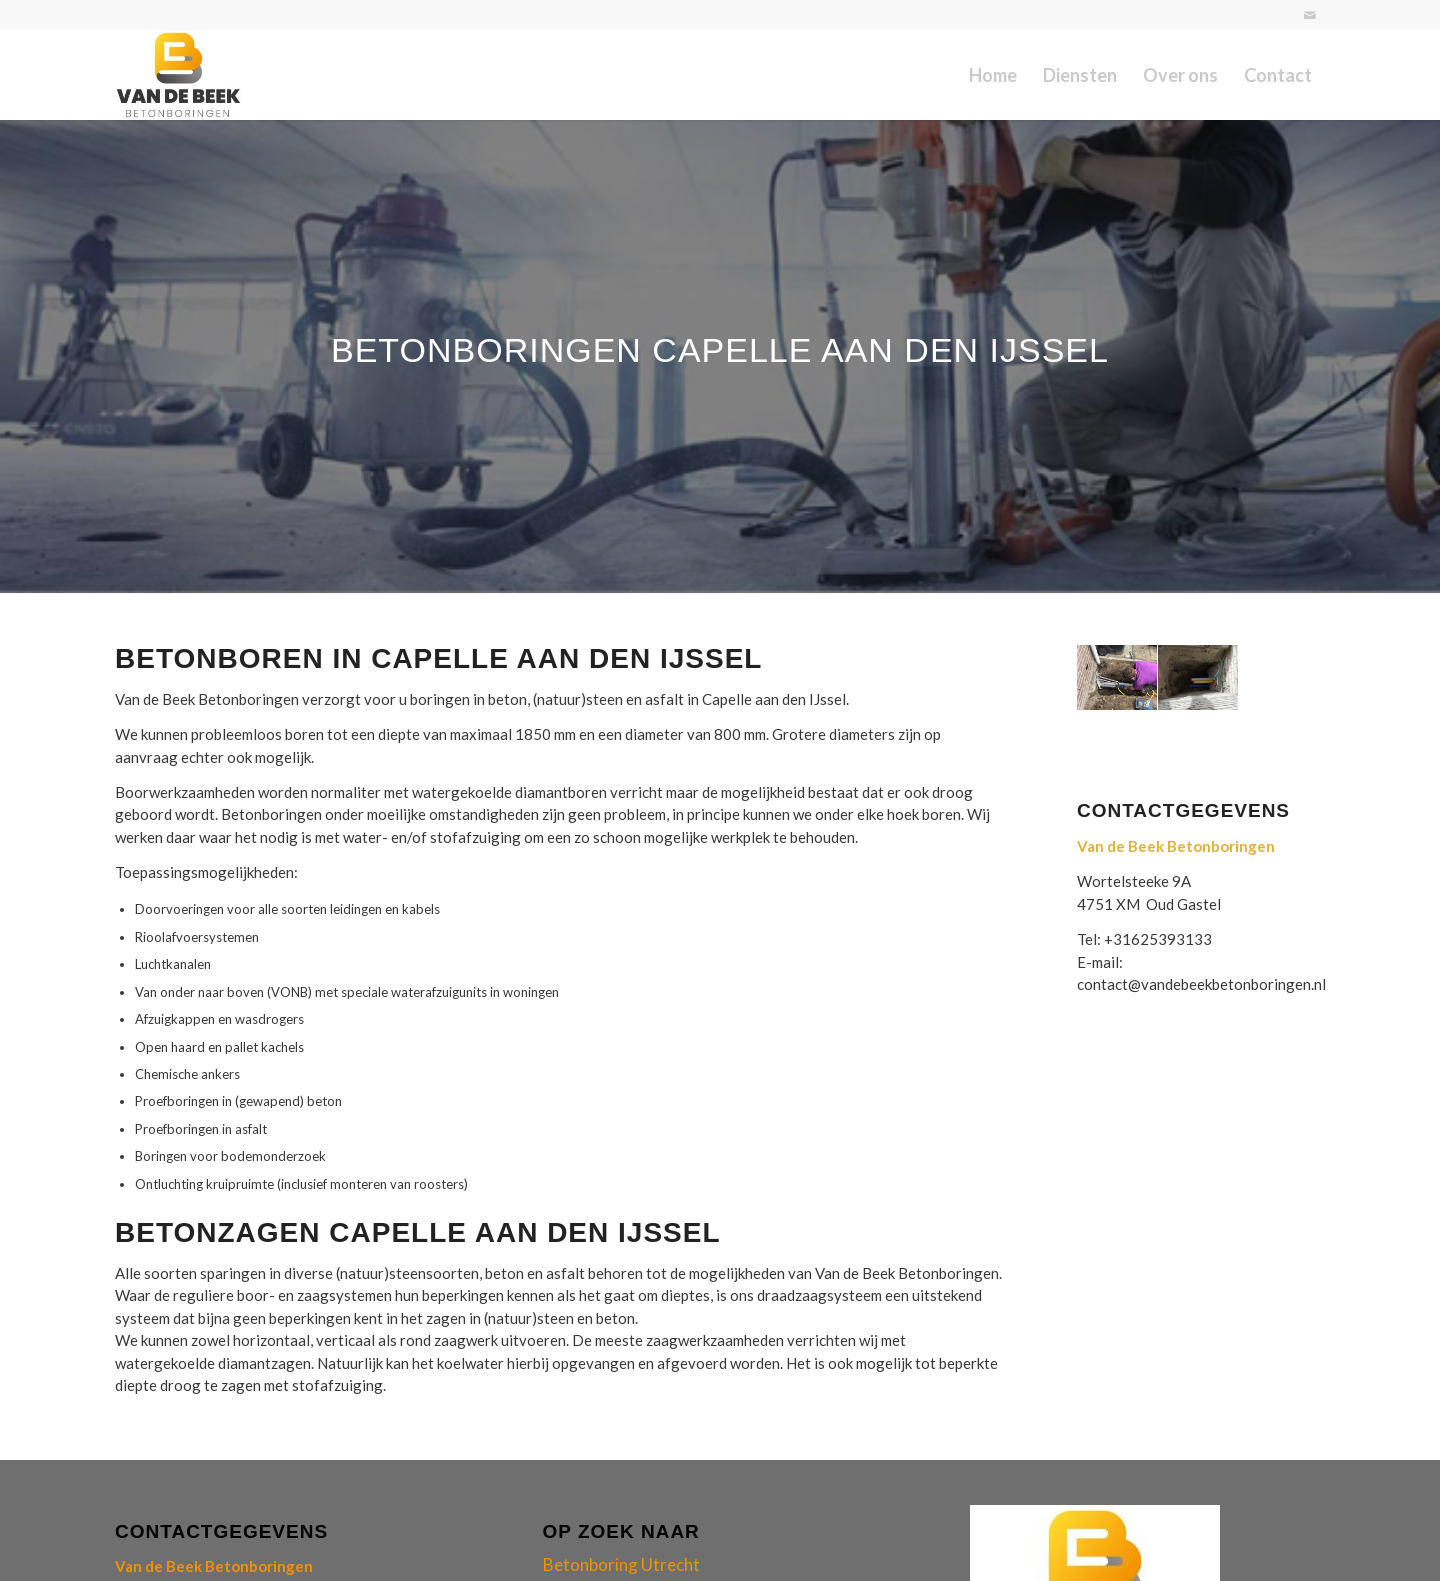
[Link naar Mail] (1310, 15)
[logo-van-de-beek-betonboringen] (178, 75)
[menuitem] (993, 75)
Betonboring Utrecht (621, 1564)
